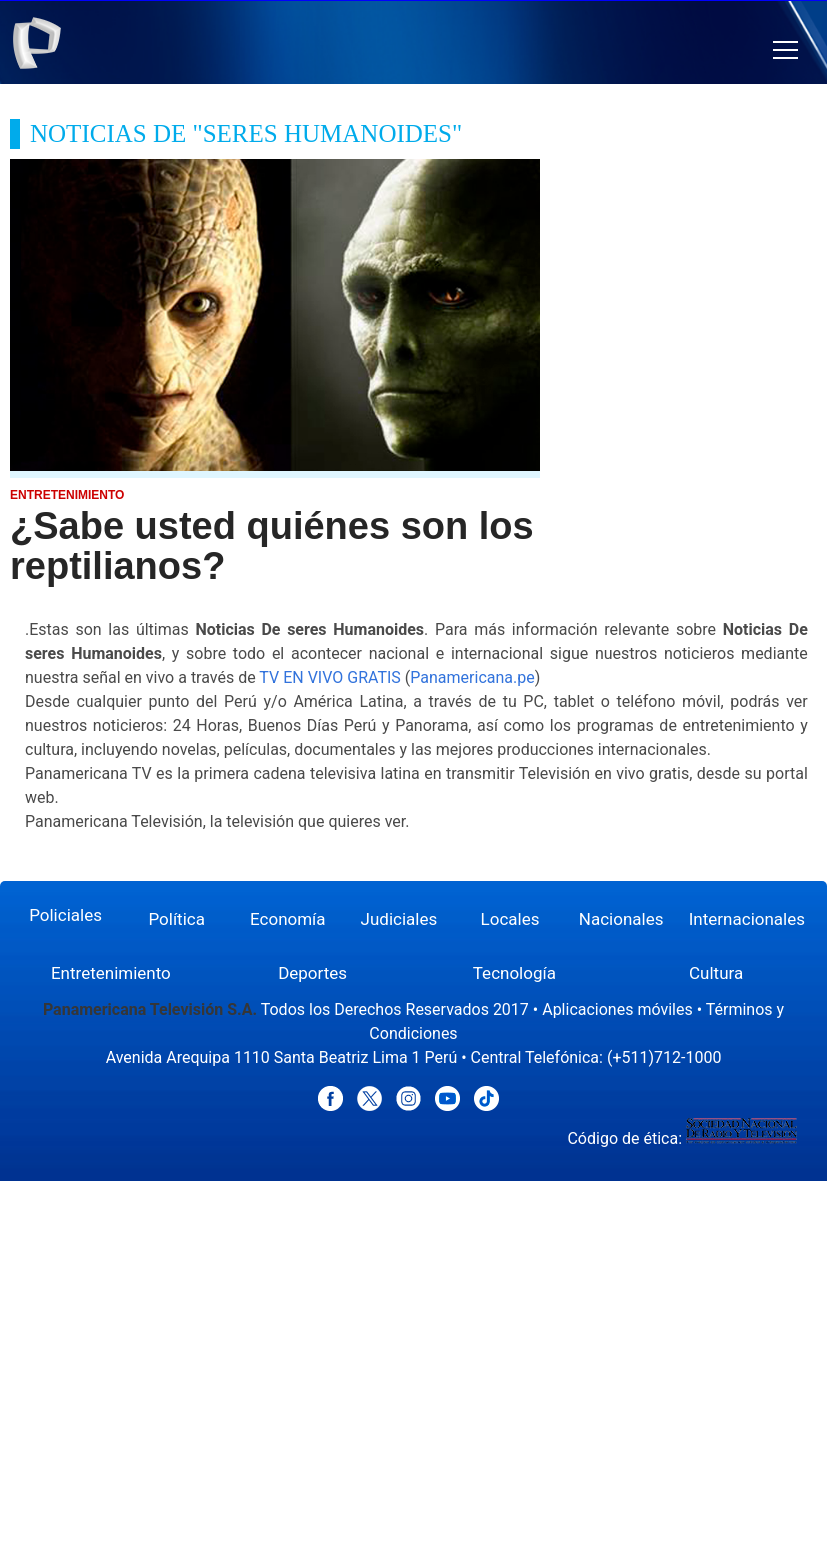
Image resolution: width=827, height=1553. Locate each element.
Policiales (65, 915)
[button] (785, 50)
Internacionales (747, 919)
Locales (510, 919)
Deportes (312, 973)
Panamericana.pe (472, 677)
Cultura (716, 973)
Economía (288, 919)
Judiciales (399, 919)
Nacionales (621, 919)
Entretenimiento (111, 973)
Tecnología (514, 973)
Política (176, 919)
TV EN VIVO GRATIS (330, 677)
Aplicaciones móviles (617, 1009)
